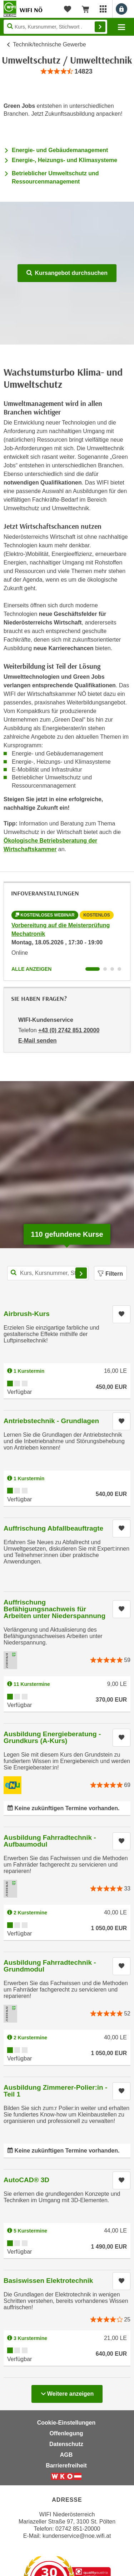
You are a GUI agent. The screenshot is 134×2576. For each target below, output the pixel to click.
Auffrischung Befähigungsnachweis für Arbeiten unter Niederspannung (54, 1609)
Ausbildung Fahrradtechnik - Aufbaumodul (50, 1841)
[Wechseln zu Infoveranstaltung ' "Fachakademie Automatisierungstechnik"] (112, 969)
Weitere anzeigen (67, 2392)
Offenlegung (66, 2433)
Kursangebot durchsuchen (67, 273)
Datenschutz (66, 2444)
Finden (100, 26)
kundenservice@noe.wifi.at (77, 2536)
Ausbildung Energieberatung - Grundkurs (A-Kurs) (52, 1737)
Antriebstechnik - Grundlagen (51, 1421)
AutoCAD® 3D (26, 2180)
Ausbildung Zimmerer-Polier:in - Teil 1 (55, 2091)
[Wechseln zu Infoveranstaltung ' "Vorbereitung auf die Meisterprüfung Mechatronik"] (92, 969)
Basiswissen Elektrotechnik (48, 2280)
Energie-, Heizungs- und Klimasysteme (64, 160)
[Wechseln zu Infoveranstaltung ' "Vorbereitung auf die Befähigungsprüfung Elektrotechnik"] (105, 969)
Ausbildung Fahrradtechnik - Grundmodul (50, 1966)
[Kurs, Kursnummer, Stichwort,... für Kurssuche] (48, 1273)
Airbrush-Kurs (27, 1313)
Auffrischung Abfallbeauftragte (53, 1528)
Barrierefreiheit (66, 2465)
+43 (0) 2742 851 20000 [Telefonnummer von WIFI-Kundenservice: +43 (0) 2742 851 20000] (68, 1030)
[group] (66, 71)
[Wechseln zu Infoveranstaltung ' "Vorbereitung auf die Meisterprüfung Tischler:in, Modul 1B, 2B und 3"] (119, 969)
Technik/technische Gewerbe (49, 44)
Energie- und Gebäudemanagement (60, 150)
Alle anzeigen (31, 969)
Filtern (110, 1274)
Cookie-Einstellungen (66, 2423)
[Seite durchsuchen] (55, 27)
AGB (66, 2455)
